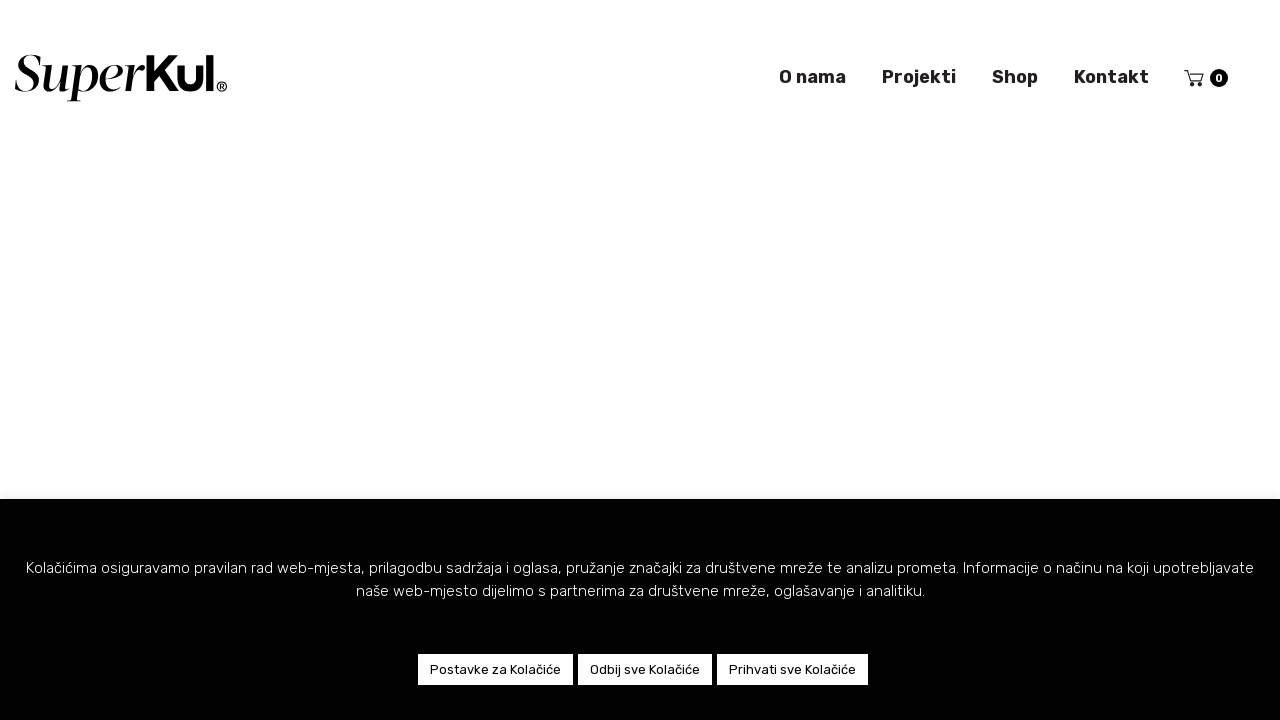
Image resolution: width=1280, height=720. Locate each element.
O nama (812, 77)
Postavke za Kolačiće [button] (495, 669)
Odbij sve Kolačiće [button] (645, 669)
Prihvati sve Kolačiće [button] (792, 669)
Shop (1015, 77)
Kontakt (1111, 77)
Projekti (919, 77)
